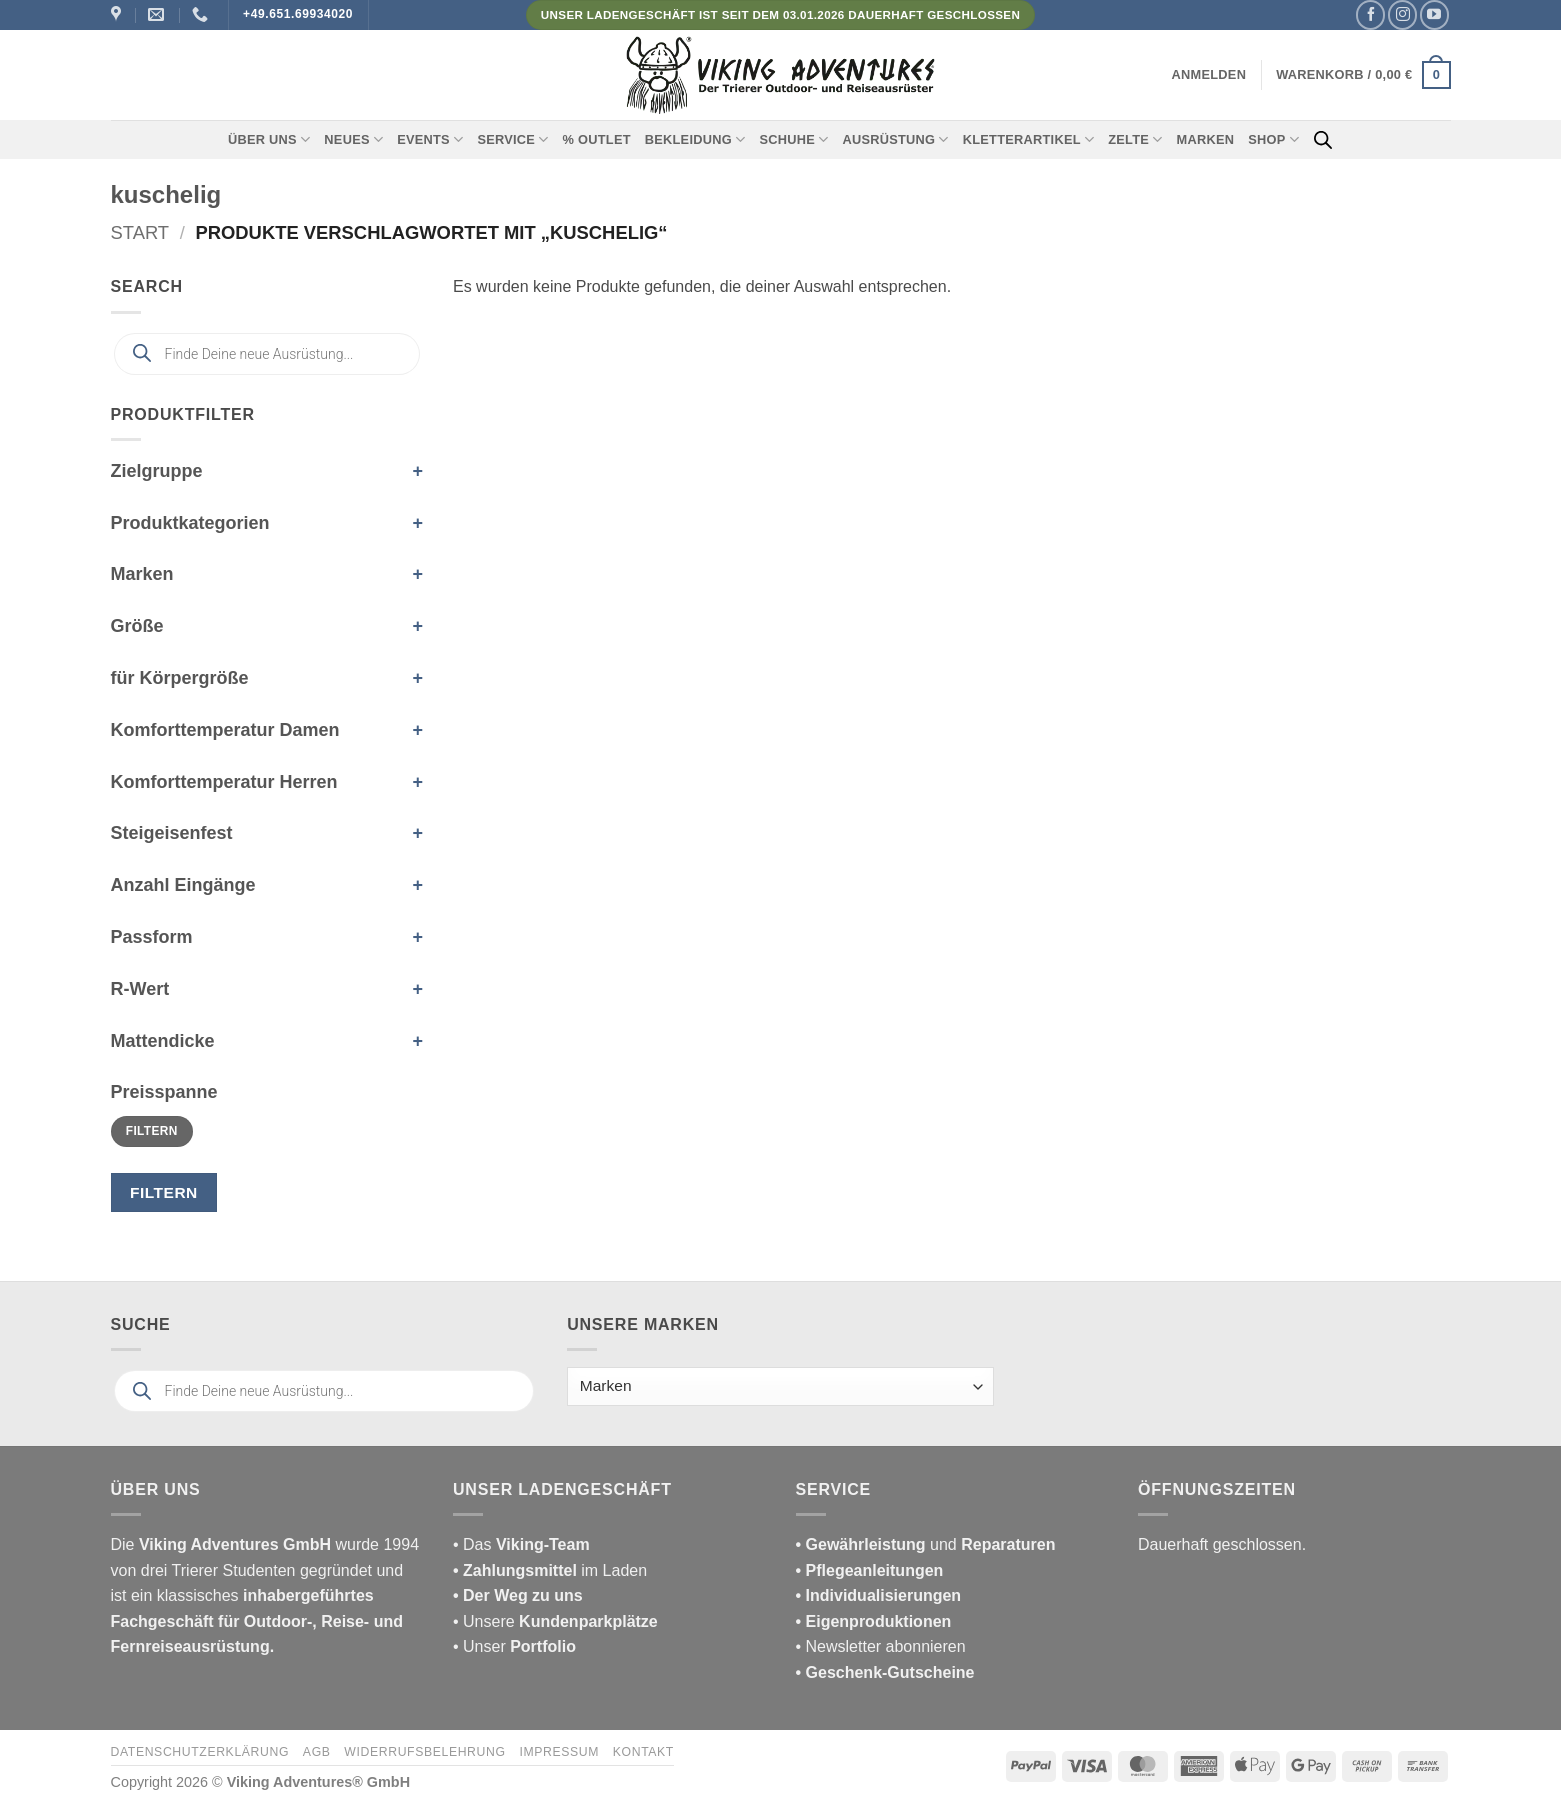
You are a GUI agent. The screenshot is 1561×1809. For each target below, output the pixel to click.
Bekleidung (695, 139)
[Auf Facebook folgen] (1370, 14)
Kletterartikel (1029, 139)
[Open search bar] (1323, 140)
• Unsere (486, 1621)
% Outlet (597, 139)
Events (430, 139)
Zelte (1135, 139)
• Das (521, 1544)
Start (140, 232)
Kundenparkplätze (588, 1621)
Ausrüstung (895, 139)
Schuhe (793, 139)
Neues (353, 139)
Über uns (269, 139)
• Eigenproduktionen (874, 1621)
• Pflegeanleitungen (870, 1570)
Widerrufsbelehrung (424, 1752)
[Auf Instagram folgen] (1402, 14)
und (926, 1544)
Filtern (152, 1131)
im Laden (550, 1570)
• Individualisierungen (879, 1595)
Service (512, 139)
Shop (1273, 139)
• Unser (514, 1646)
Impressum (559, 1752)
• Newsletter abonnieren (881, 1646)
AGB (317, 1752)
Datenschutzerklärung (200, 1752)
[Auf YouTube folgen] (1434, 14)
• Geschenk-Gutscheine (885, 1672)
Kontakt (643, 1752)
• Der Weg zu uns (518, 1595)
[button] (1209, 75)
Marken (1206, 139)
